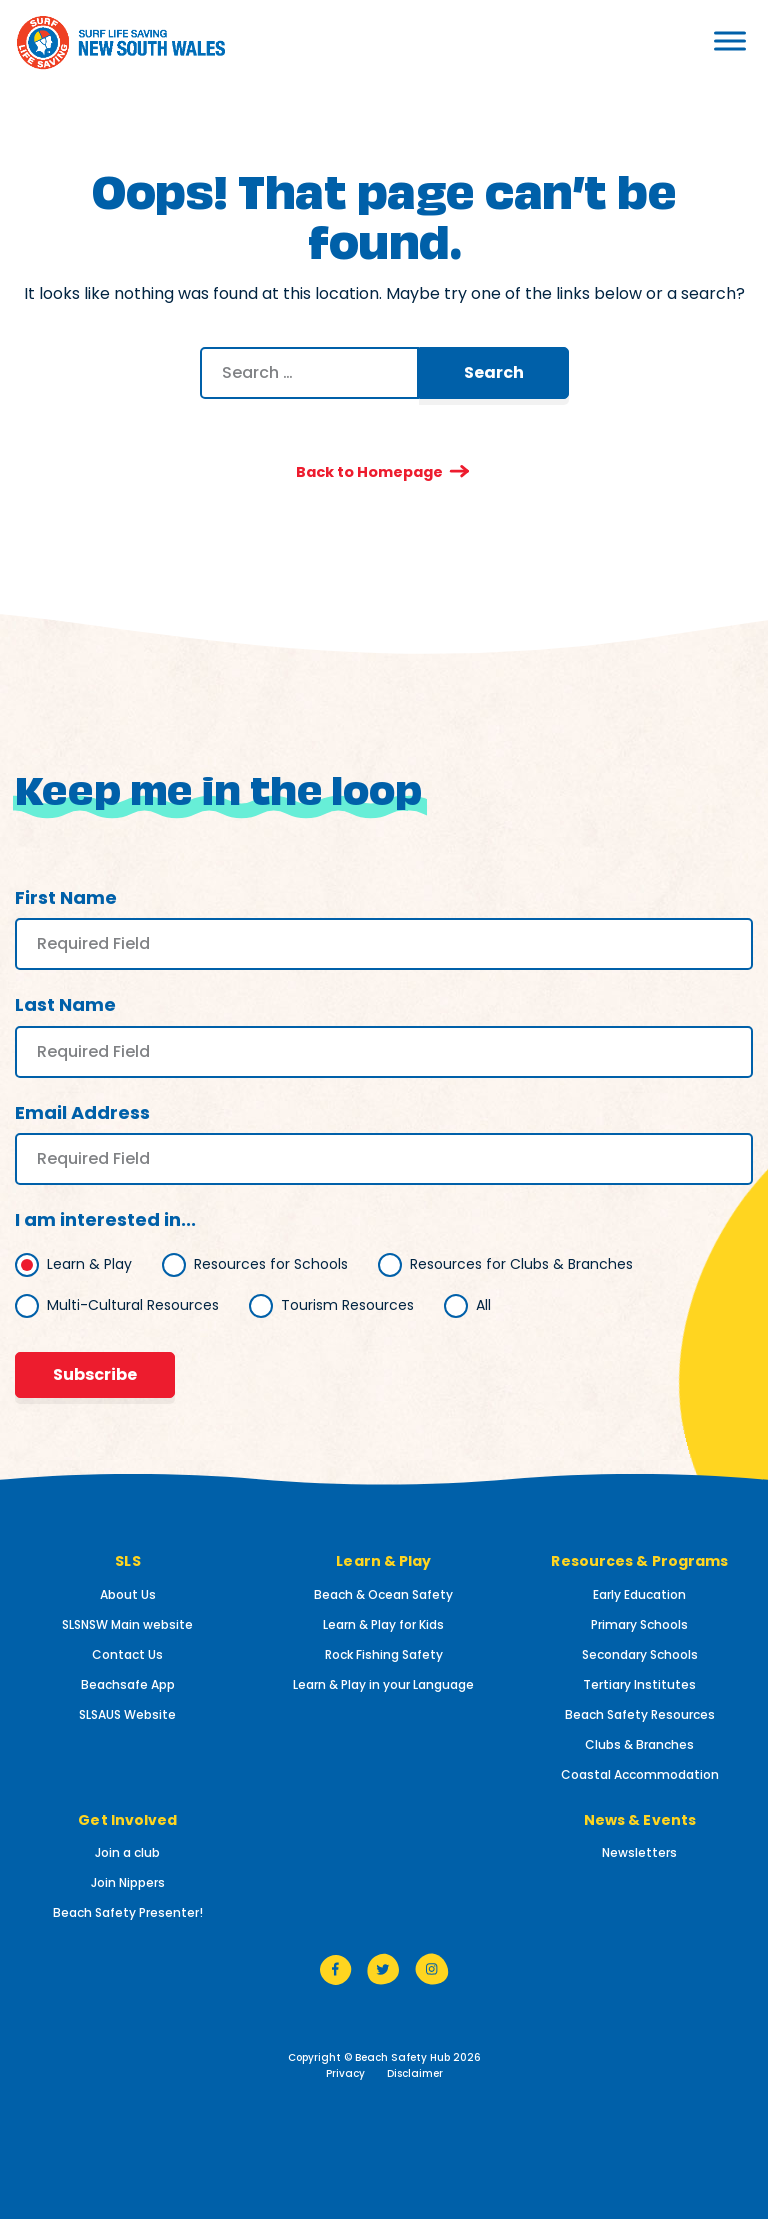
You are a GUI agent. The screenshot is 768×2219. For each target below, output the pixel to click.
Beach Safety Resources (640, 1714)
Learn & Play (89, 1264)
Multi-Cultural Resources (133, 1305)
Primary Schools (639, 1624)
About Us (128, 1594)
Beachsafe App (128, 1684)
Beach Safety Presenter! (128, 1913)
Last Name (65, 1005)
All (483, 1305)
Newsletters (639, 1853)
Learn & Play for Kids (383, 1624)
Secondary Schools (640, 1654)
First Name (66, 898)
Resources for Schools (271, 1264)
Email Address (82, 1112)
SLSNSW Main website (127, 1624)
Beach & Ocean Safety (383, 1594)
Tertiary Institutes (639, 1684)
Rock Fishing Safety (384, 1654)
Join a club (127, 1853)
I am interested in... (105, 1220)
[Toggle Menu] (682, 40)
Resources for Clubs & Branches (521, 1264)
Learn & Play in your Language (383, 1684)
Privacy (345, 2074)
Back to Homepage (368, 471)
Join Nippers (128, 1883)
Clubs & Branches (639, 1744)
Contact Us (127, 1654)
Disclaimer (415, 2074)
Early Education (639, 1594)
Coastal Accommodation (640, 1774)
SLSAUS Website (127, 1714)
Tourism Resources (347, 1305)
